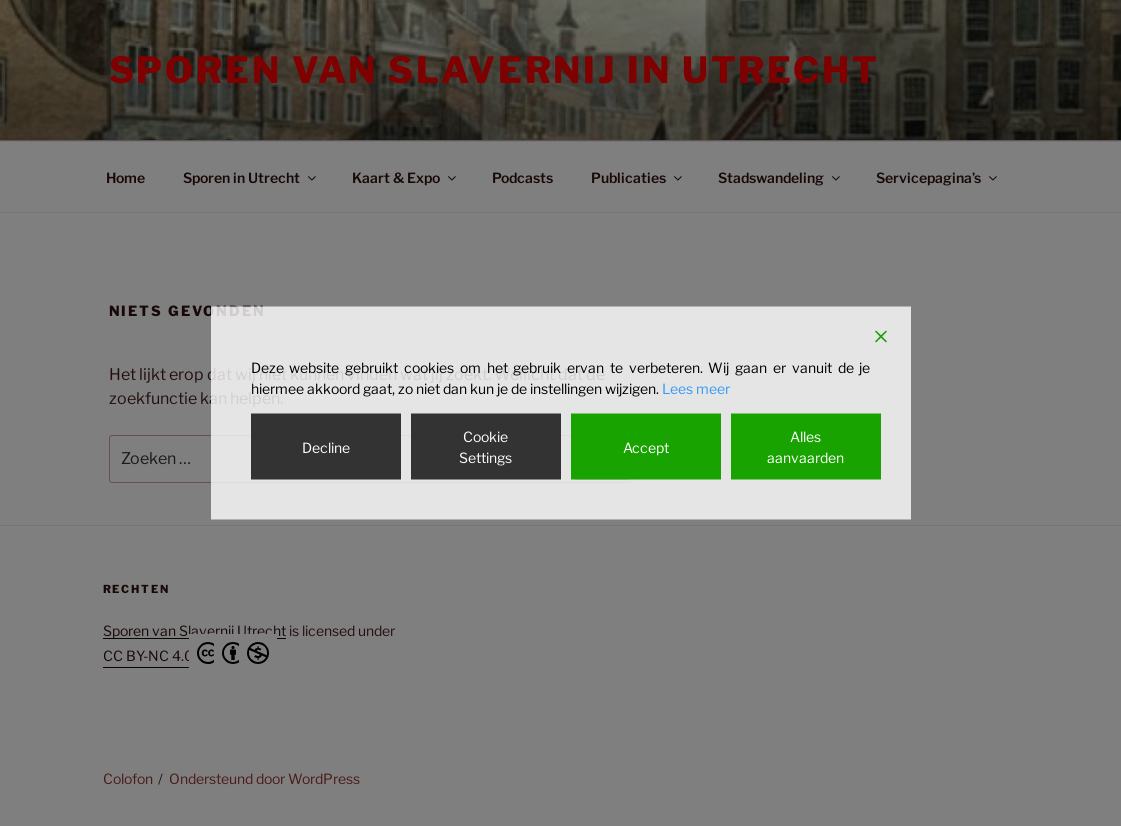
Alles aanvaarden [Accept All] (805, 447)
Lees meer (696, 388)
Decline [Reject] (326, 446)
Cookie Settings (485, 447)
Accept (646, 446)
